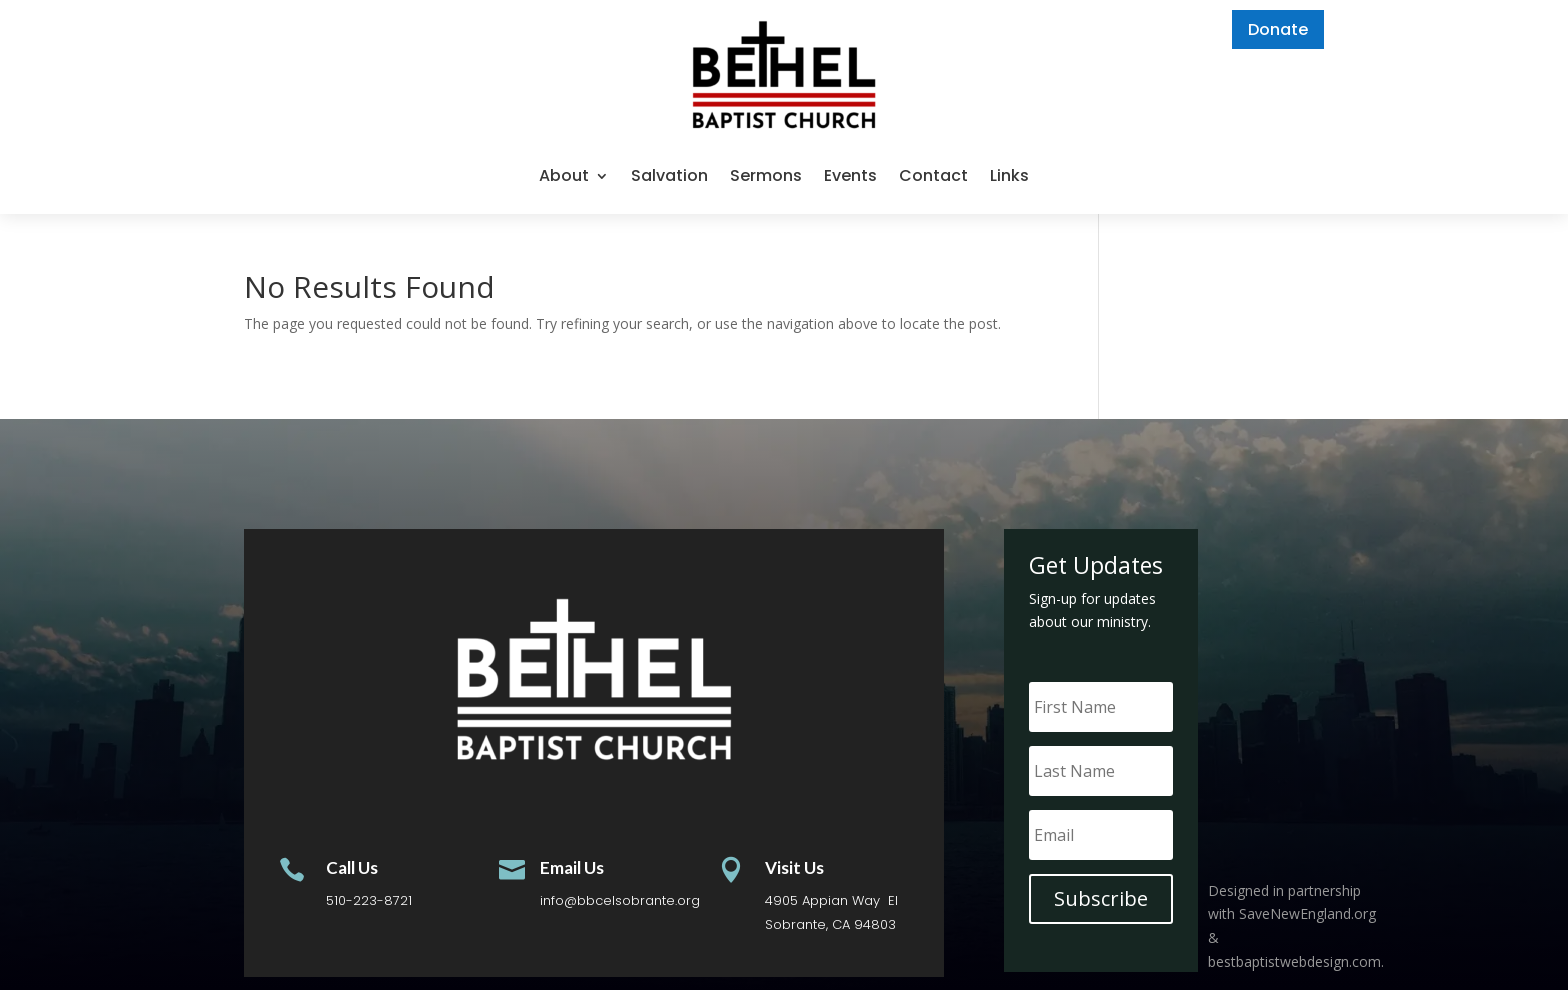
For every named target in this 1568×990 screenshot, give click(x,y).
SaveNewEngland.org (1307, 913)
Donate (1278, 29)
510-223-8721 (369, 900)
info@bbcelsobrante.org (620, 900)
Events (850, 175)
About (564, 175)
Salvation (669, 175)
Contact (933, 175)
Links (1009, 175)
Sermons (766, 175)
